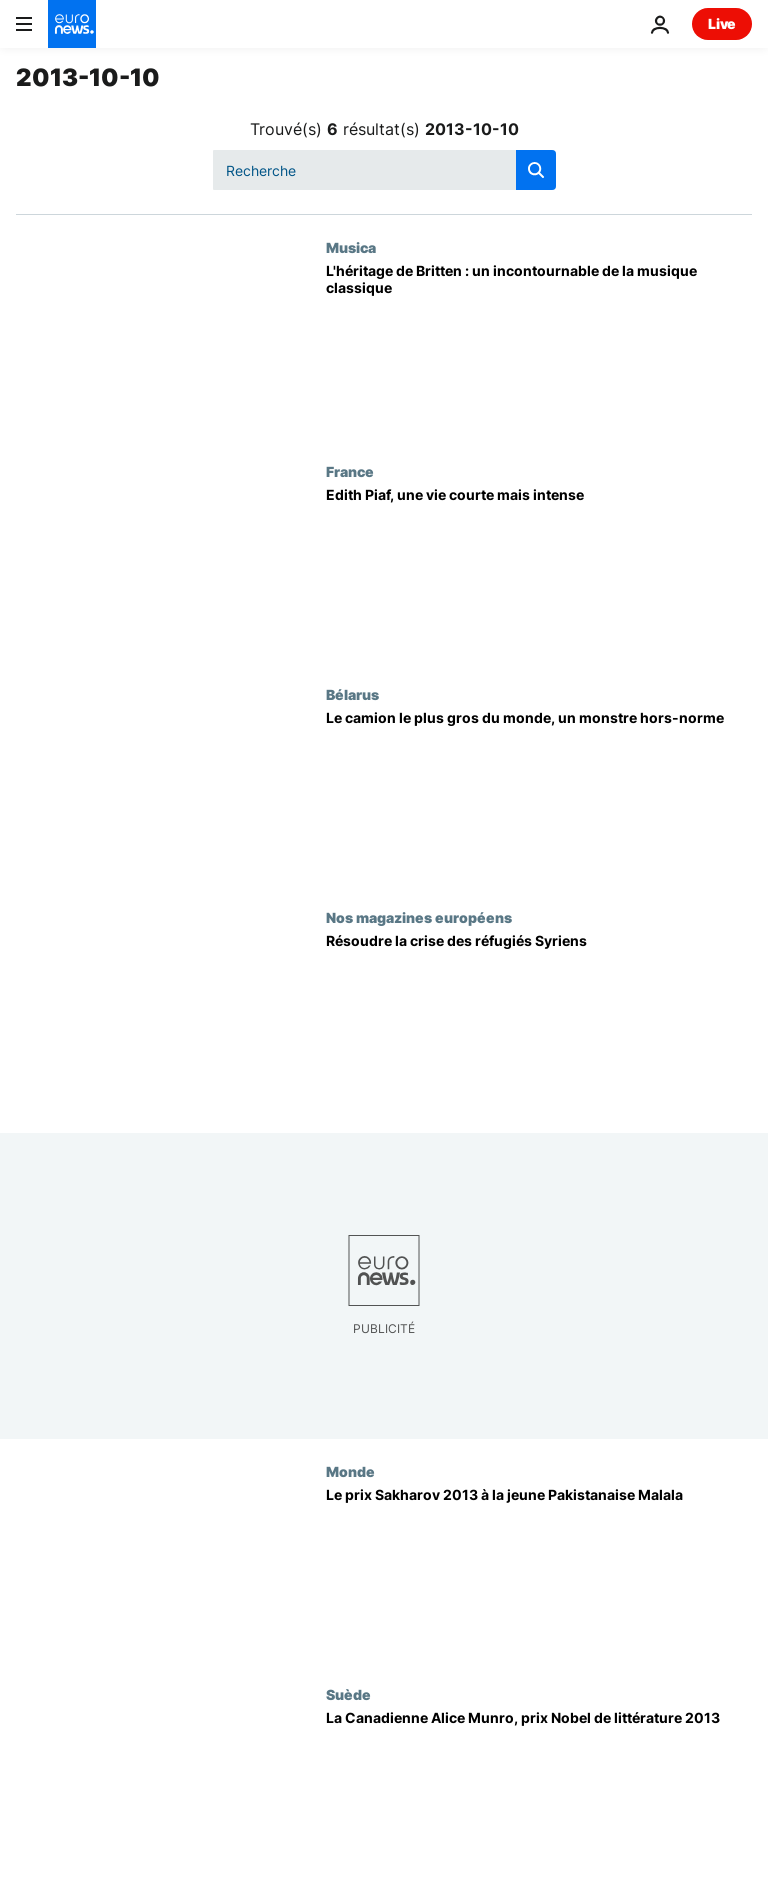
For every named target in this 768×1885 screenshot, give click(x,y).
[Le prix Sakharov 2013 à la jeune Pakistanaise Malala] (539, 1574)
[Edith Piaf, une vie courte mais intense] (539, 574)
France (350, 471)
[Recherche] (384, 170)
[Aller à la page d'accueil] (72, 24)
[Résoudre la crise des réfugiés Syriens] (539, 1020)
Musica (351, 247)
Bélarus (352, 694)
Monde (350, 1471)
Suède (348, 1694)
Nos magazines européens (419, 917)
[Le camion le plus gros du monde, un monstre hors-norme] (539, 797)
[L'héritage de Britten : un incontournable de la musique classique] (539, 350)
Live (722, 23)
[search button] (536, 170)
